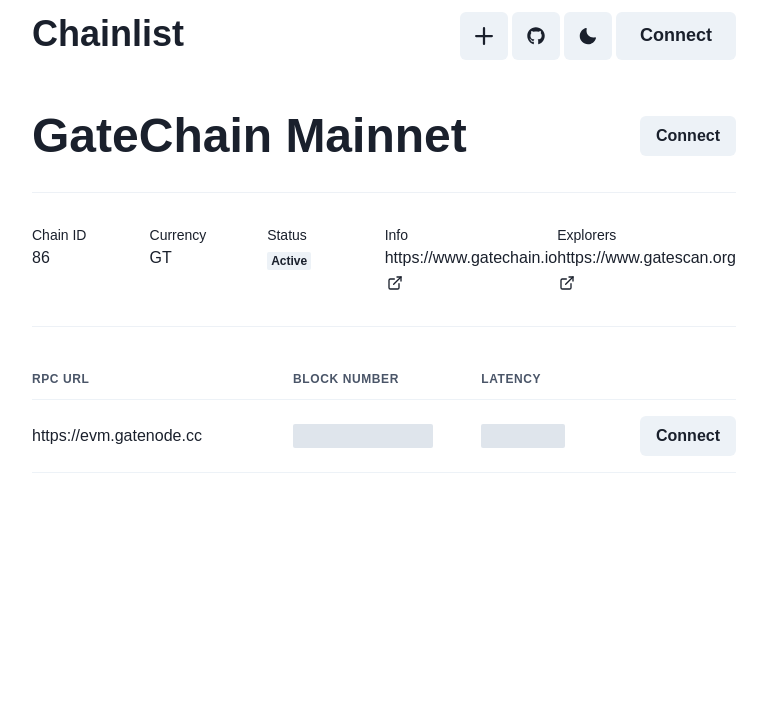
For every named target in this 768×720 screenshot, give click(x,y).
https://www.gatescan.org (646, 270)
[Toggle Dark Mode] (588, 36)
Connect (676, 35)
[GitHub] (536, 36)
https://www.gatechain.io (471, 270)
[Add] (484, 36)
